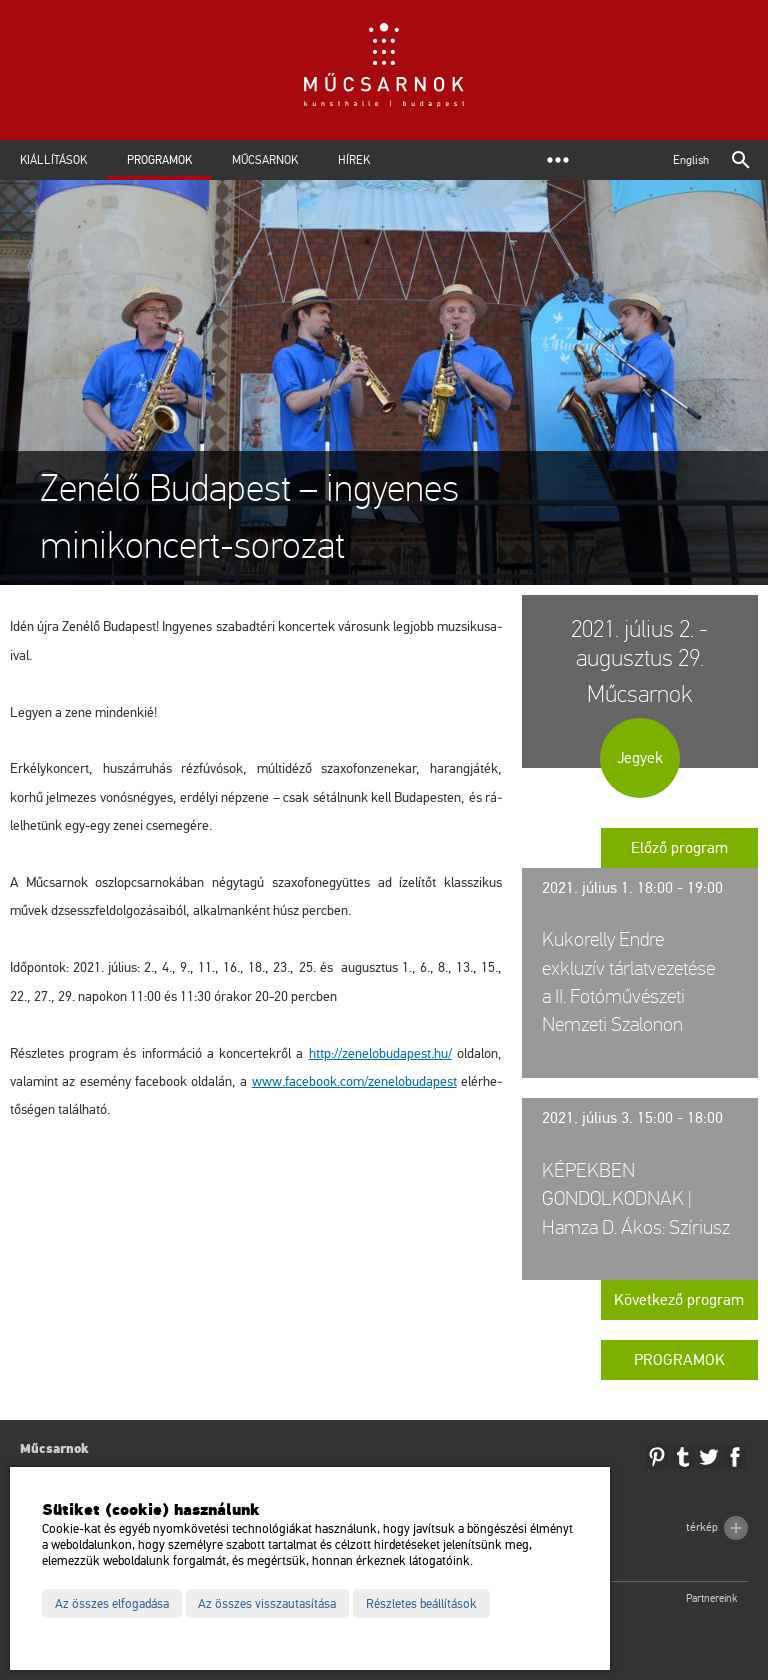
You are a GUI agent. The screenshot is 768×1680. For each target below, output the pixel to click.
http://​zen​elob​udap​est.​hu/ (380, 1053)
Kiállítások (53, 160)
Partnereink (712, 1598)
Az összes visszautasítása (267, 1604)
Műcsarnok (265, 160)
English (691, 160)
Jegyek (640, 758)
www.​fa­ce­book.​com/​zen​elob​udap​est (354, 1081)
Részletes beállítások (421, 1604)
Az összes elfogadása (112, 1604)
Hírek (354, 160)
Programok (159, 160)
